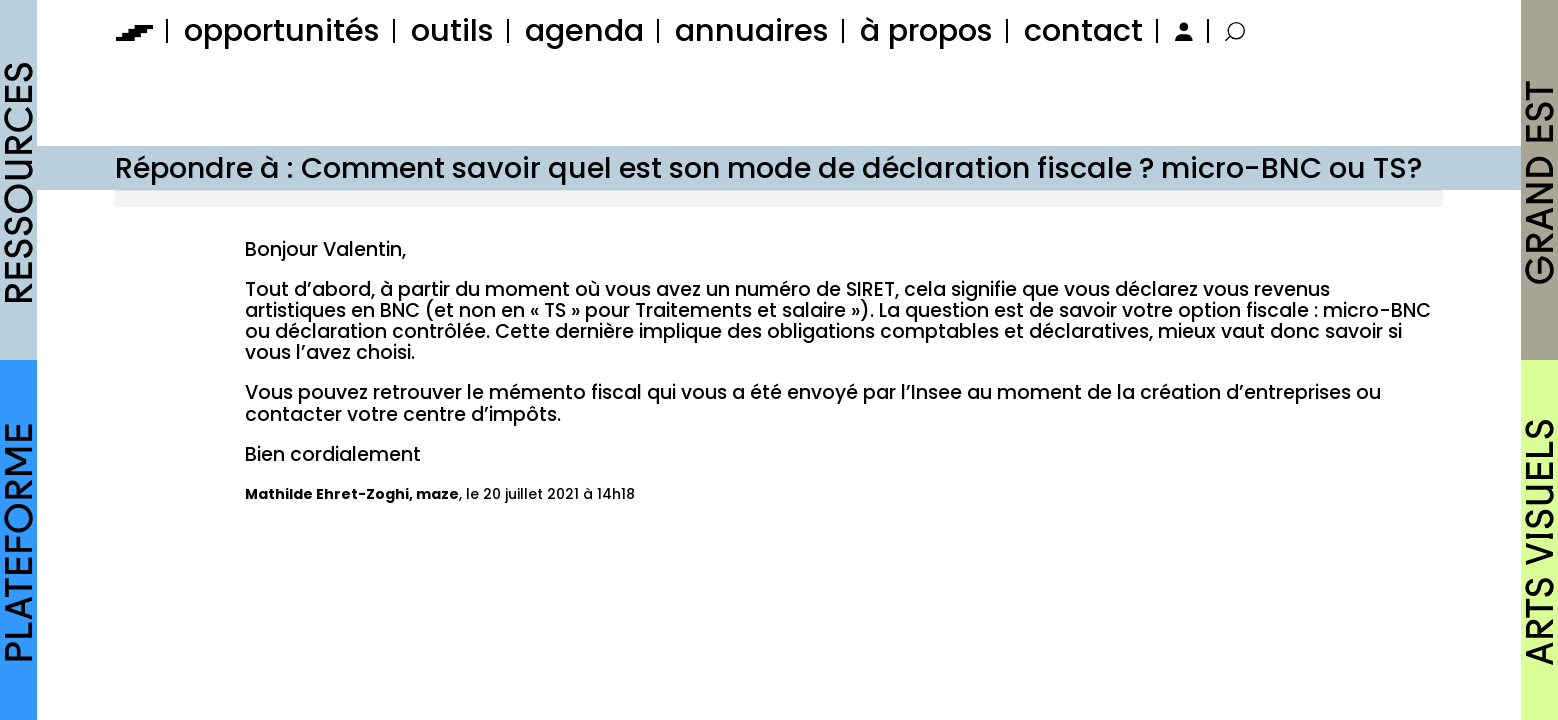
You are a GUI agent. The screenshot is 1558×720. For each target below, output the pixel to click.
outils (452, 30)
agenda (584, 30)
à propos (926, 30)
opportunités (282, 30)
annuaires (752, 30)
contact (1083, 30)
